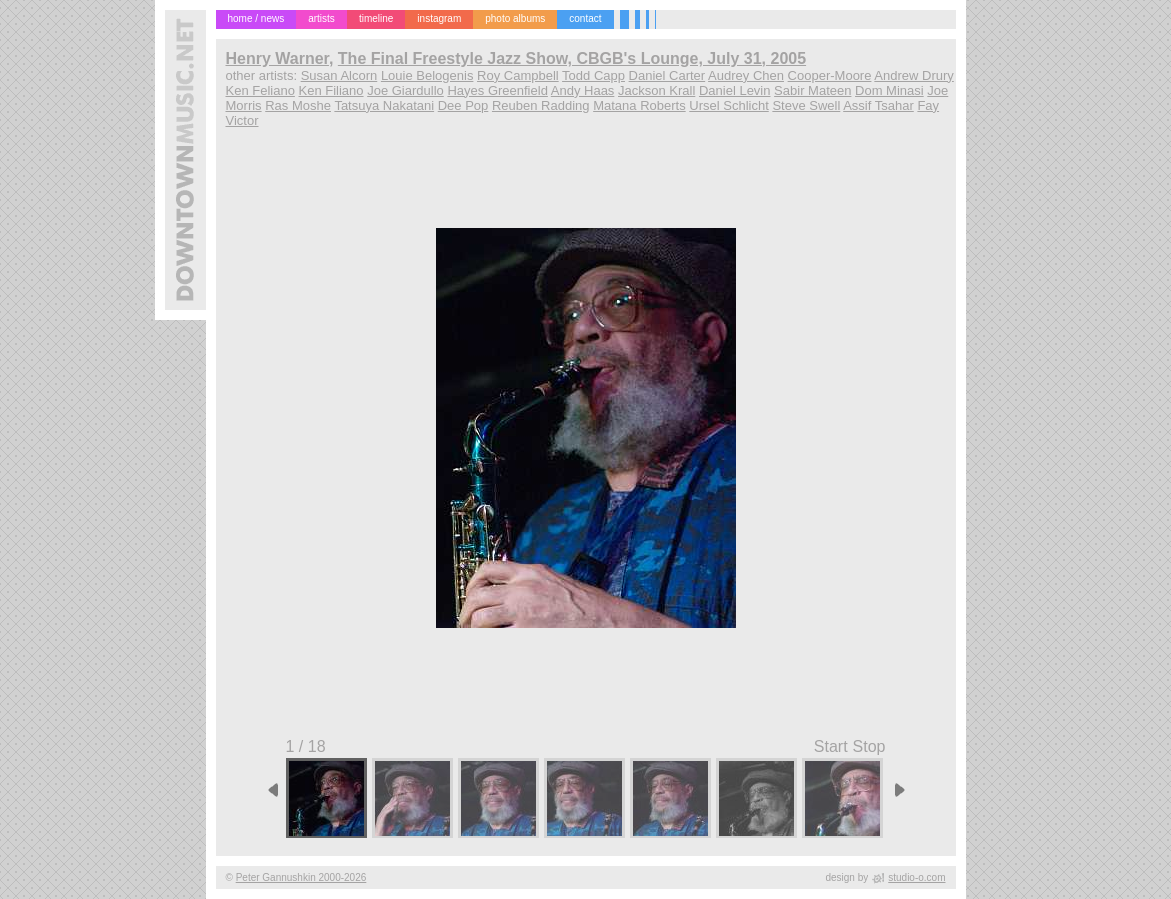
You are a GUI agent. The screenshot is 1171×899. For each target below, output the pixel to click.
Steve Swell (806, 105)
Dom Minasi (889, 90)
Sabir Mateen (812, 90)
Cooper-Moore (830, 75)
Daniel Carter (667, 75)
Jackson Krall (656, 90)
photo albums (515, 18)
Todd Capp (593, 75)
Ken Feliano (260, 90)
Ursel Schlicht (728, 105)
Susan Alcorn (339, 75)
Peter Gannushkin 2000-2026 (301, 877)
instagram (439, 18)
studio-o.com (916, 877)
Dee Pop (463, 105)
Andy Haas (583, 90)
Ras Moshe (298, 105)
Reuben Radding (541, 105)
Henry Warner (277, 58)
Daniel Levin (735, 90)
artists (321, 18)
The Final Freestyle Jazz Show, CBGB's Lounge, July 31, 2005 (572, 58)
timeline (376, 18)
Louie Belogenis (427, 75)
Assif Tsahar (878, 105)
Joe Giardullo (405, 90)
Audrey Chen (746, 75)
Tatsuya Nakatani (384, 105)
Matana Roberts (639, 105)
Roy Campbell (518, 75)
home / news (256, 18)
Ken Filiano (331, 90)
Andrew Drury (913, 75)
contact (585, 18)
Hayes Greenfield (497, 90)
